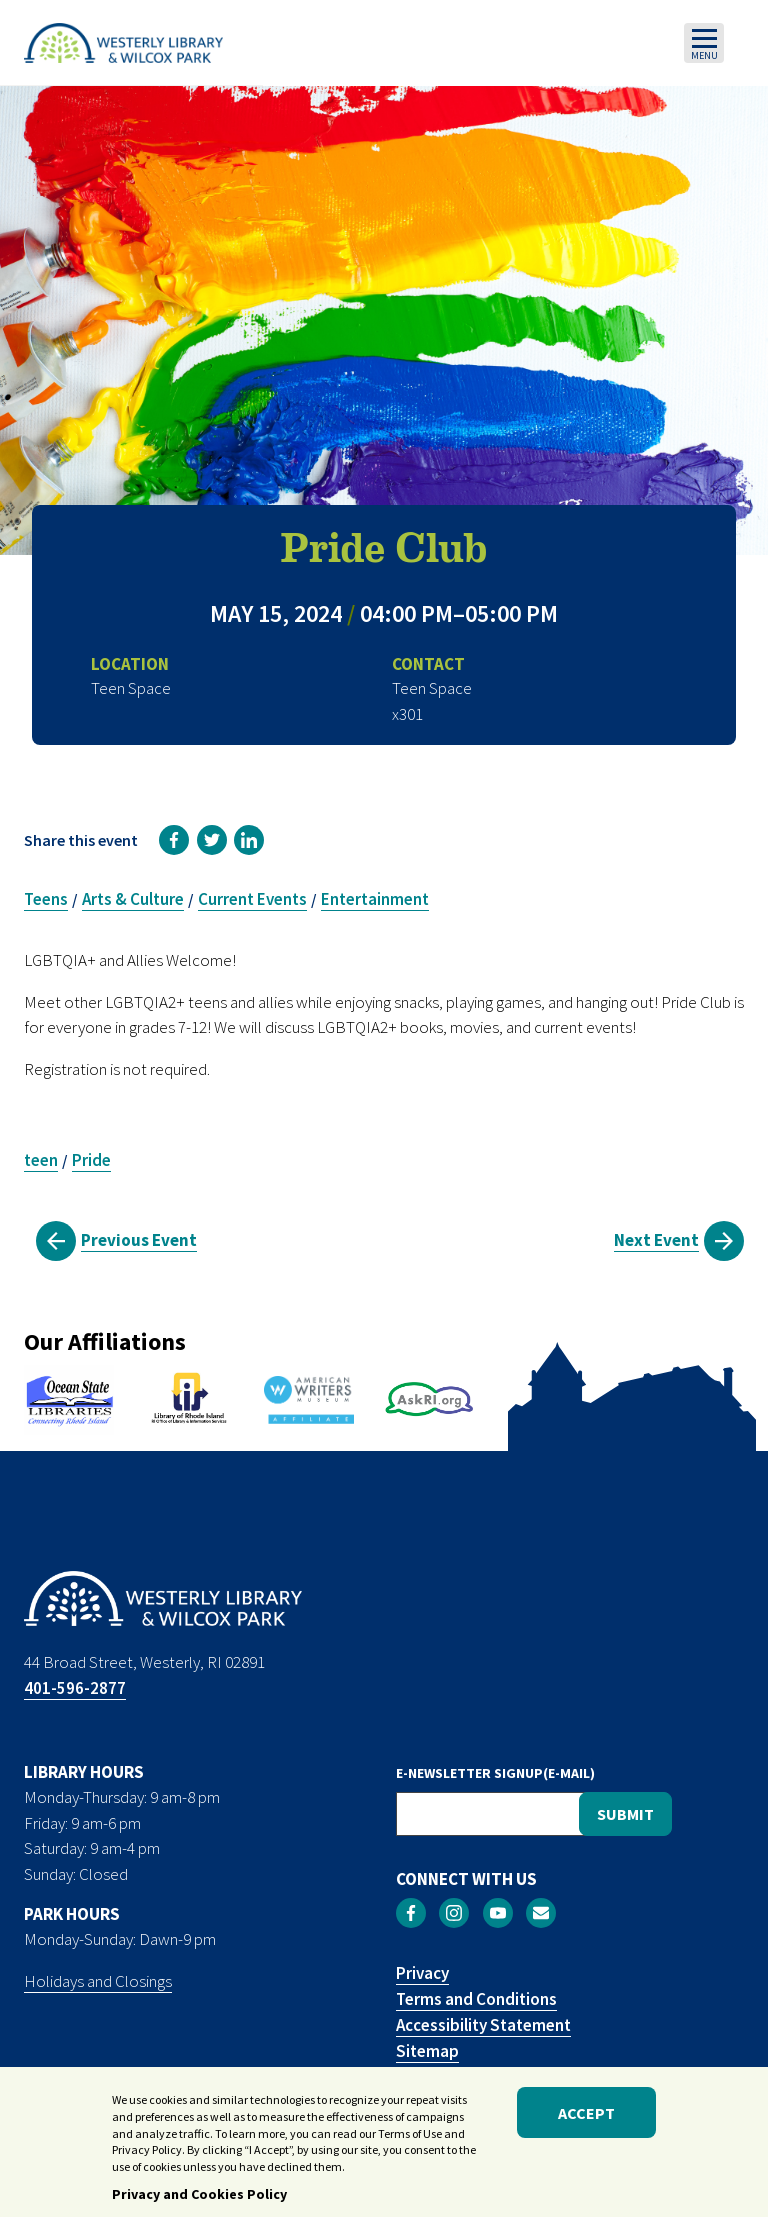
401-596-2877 (75, 1688)
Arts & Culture (133, 899)
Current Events (252, 899)
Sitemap (427, 2051)
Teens (46, 899)
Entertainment (375, 899)
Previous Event (139, 1240)
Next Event (656, 1240)
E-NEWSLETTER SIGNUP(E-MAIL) (495, 1773)
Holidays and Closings (98, 1981)
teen (41, 1160)
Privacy (422, 1973)
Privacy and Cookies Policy (199, 2201)
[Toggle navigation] (704, 43)
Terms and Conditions (476, 1999)
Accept (586, 2119)
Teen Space (432, 688)
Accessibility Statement (483, 2025)
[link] (174, 840)
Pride (91, 1160)
